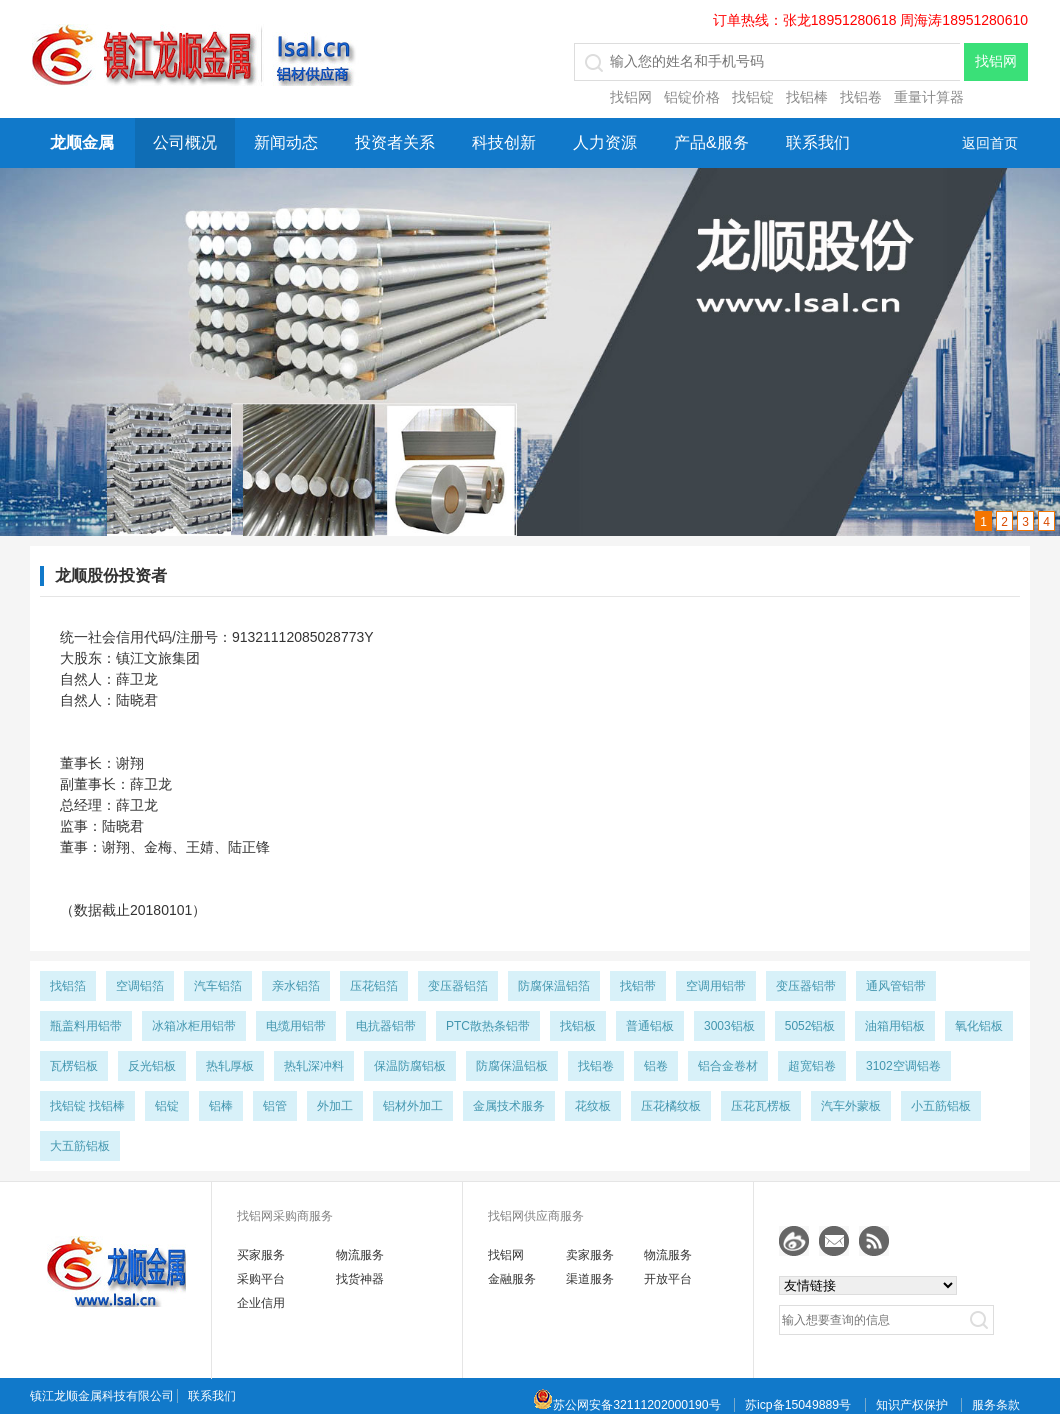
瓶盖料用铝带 (86, 1026)
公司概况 (185, 142)
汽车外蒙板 (851, 1106)
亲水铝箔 (296, 986)
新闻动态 (286, 142)
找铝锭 (753, 97)
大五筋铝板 (80, 1146)
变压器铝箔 (458, 986)
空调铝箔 (140, 986)
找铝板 (578, 1026)
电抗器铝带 (386, 1026)
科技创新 (504, 142)
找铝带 (638, 986)
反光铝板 (152, 1066)
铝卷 (656, 1066)
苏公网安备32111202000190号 (626, 1405)
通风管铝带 (896, 986)
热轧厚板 (230, 1066)
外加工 (335, 1106)
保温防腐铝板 (410, 1066)
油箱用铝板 (895, 1026)
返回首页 (990, 143)
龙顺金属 (82, 142)
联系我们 (818, 142)
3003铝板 (729, 1026)
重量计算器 (929, 97)
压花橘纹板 (671, 1106)
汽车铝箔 (218, 986)
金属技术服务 (509, 1106)
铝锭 (167, 1106)
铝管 (275, 1106)
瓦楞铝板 (74, 1066)
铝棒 (221, 1106)
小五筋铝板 (941, 1106)
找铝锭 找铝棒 (87, 1106)
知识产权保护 (912, 1405)
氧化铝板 (979, 1026)
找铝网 (631, 97)
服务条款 (996, 1405)
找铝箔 (68, 986)
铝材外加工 (413, 1106)
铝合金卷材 (728, 1066)
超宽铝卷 (812, 1066)
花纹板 (593, 1106)
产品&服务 (711, 142)
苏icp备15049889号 (798, 1405)
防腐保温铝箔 (554, 986)
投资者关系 (395, 142)
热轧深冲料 (314, 1066)
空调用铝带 (716, 986)
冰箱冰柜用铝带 (194, 1026)
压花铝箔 (374, 986)
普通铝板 (650, 1026)
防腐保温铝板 (512, 1066)
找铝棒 (807, 97)
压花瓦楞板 (761, 1106)
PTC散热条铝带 (488, 1026)
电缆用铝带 (296, 1026)
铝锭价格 (692, 97)
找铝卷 (861, 97)
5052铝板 (810, 1026)
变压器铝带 (806, 986)
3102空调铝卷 (903, 1066)
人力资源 (605, 142)
